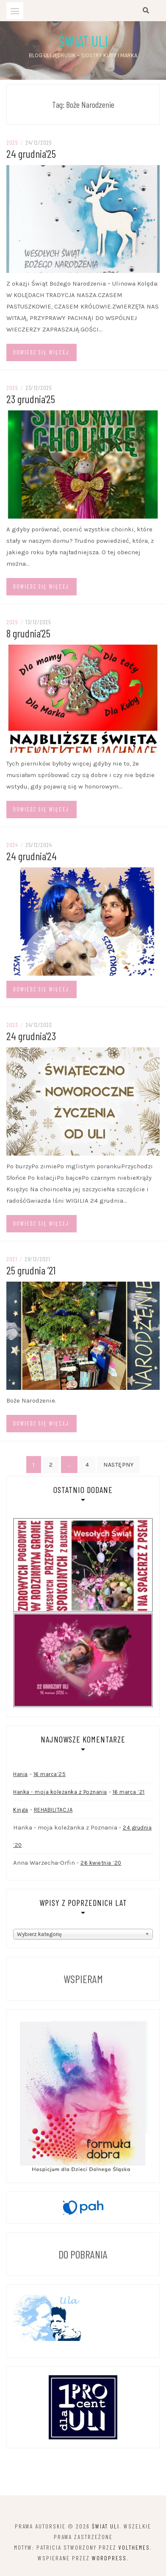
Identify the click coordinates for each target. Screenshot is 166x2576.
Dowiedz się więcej (41, 352)
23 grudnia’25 (30, 398)
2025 (12, 142)
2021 (11, 1259)
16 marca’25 (49, 1774)
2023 (12, 1024)
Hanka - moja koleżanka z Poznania (60, 1792)
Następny (118, 1464)
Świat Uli (83, 41)
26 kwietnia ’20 (101, 1863)
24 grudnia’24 (31, 855)
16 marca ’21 (129, 1792)
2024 (12, 844)
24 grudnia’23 (31, 1035)
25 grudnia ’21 (30, 1270)
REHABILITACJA (53, 1810)
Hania (20, 1774)
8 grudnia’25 (28, 633)
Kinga (20, 1810)
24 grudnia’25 (31, 153)
